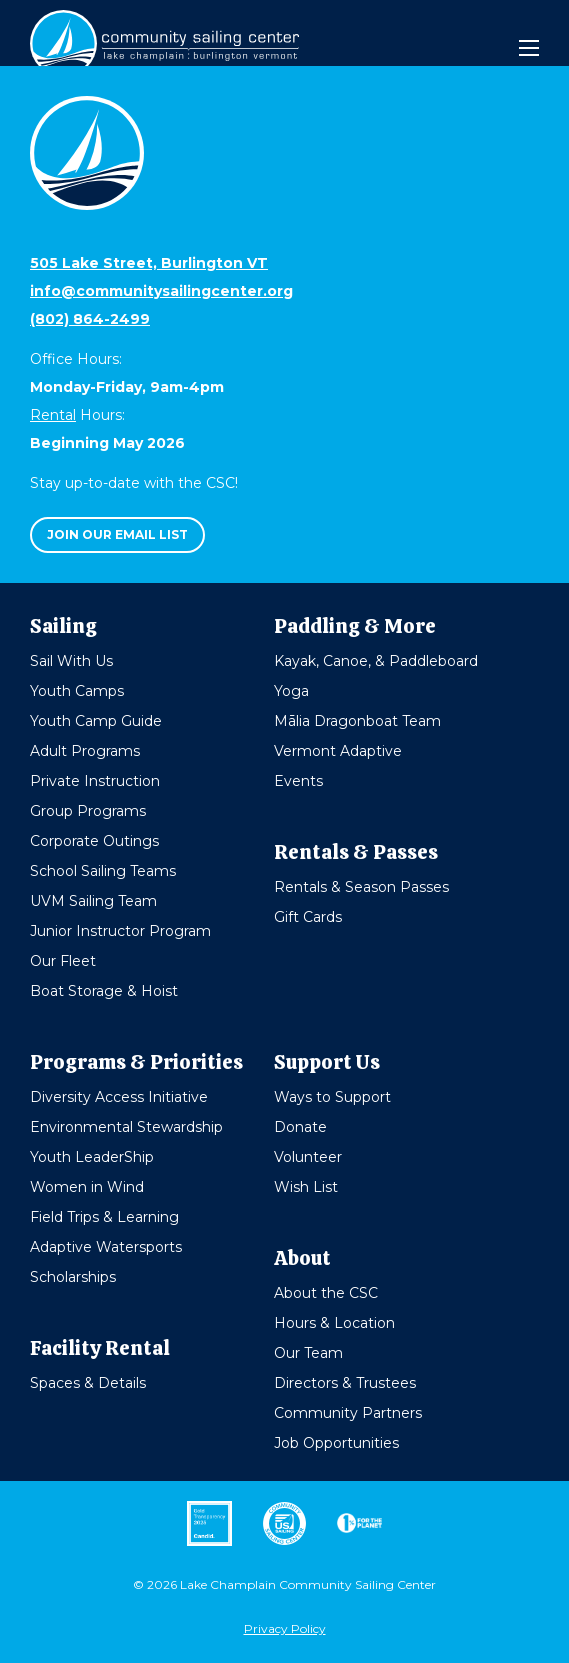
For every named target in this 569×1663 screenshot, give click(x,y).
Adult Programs (85, 751)
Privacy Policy (285, 1628)
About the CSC (326, 1293)
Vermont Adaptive (338, 751)
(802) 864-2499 (90, 319)
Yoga (291, 691)
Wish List (306, 1187)
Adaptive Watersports (106, 1247)
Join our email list (117, 534)
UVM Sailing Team (93, 901)
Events (298, 781)
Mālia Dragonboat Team (357, 721)
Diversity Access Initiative (119, 1097)
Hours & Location (334, 1323)
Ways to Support (332, 1097)
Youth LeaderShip (92, 1157)
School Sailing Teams (103, 871)
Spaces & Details (88, 1383)
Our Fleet (63, 961)
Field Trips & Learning (104, 1217)
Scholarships (73, 1277)
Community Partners (348, 1413)
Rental (53, 415)
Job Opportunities (336, 1443)
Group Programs (88, 811)
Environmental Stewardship (126, 1127)
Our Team (308, 1353)
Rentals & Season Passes (361, 887)
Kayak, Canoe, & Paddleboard (376, 661)
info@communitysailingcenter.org (161, 291)
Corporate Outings (94, 841)
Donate (300, 1127)
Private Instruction (95, 781)
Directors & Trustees (345, 1383)
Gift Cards (308, 917)
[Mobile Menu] (529, 48)
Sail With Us (71, 661)
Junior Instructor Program (120, 931)
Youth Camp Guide (96, 721)
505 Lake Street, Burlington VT (149, 263)
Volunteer (308, 1157)
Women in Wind (87, 1187)
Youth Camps (77, 691)
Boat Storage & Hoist (104, 991)
